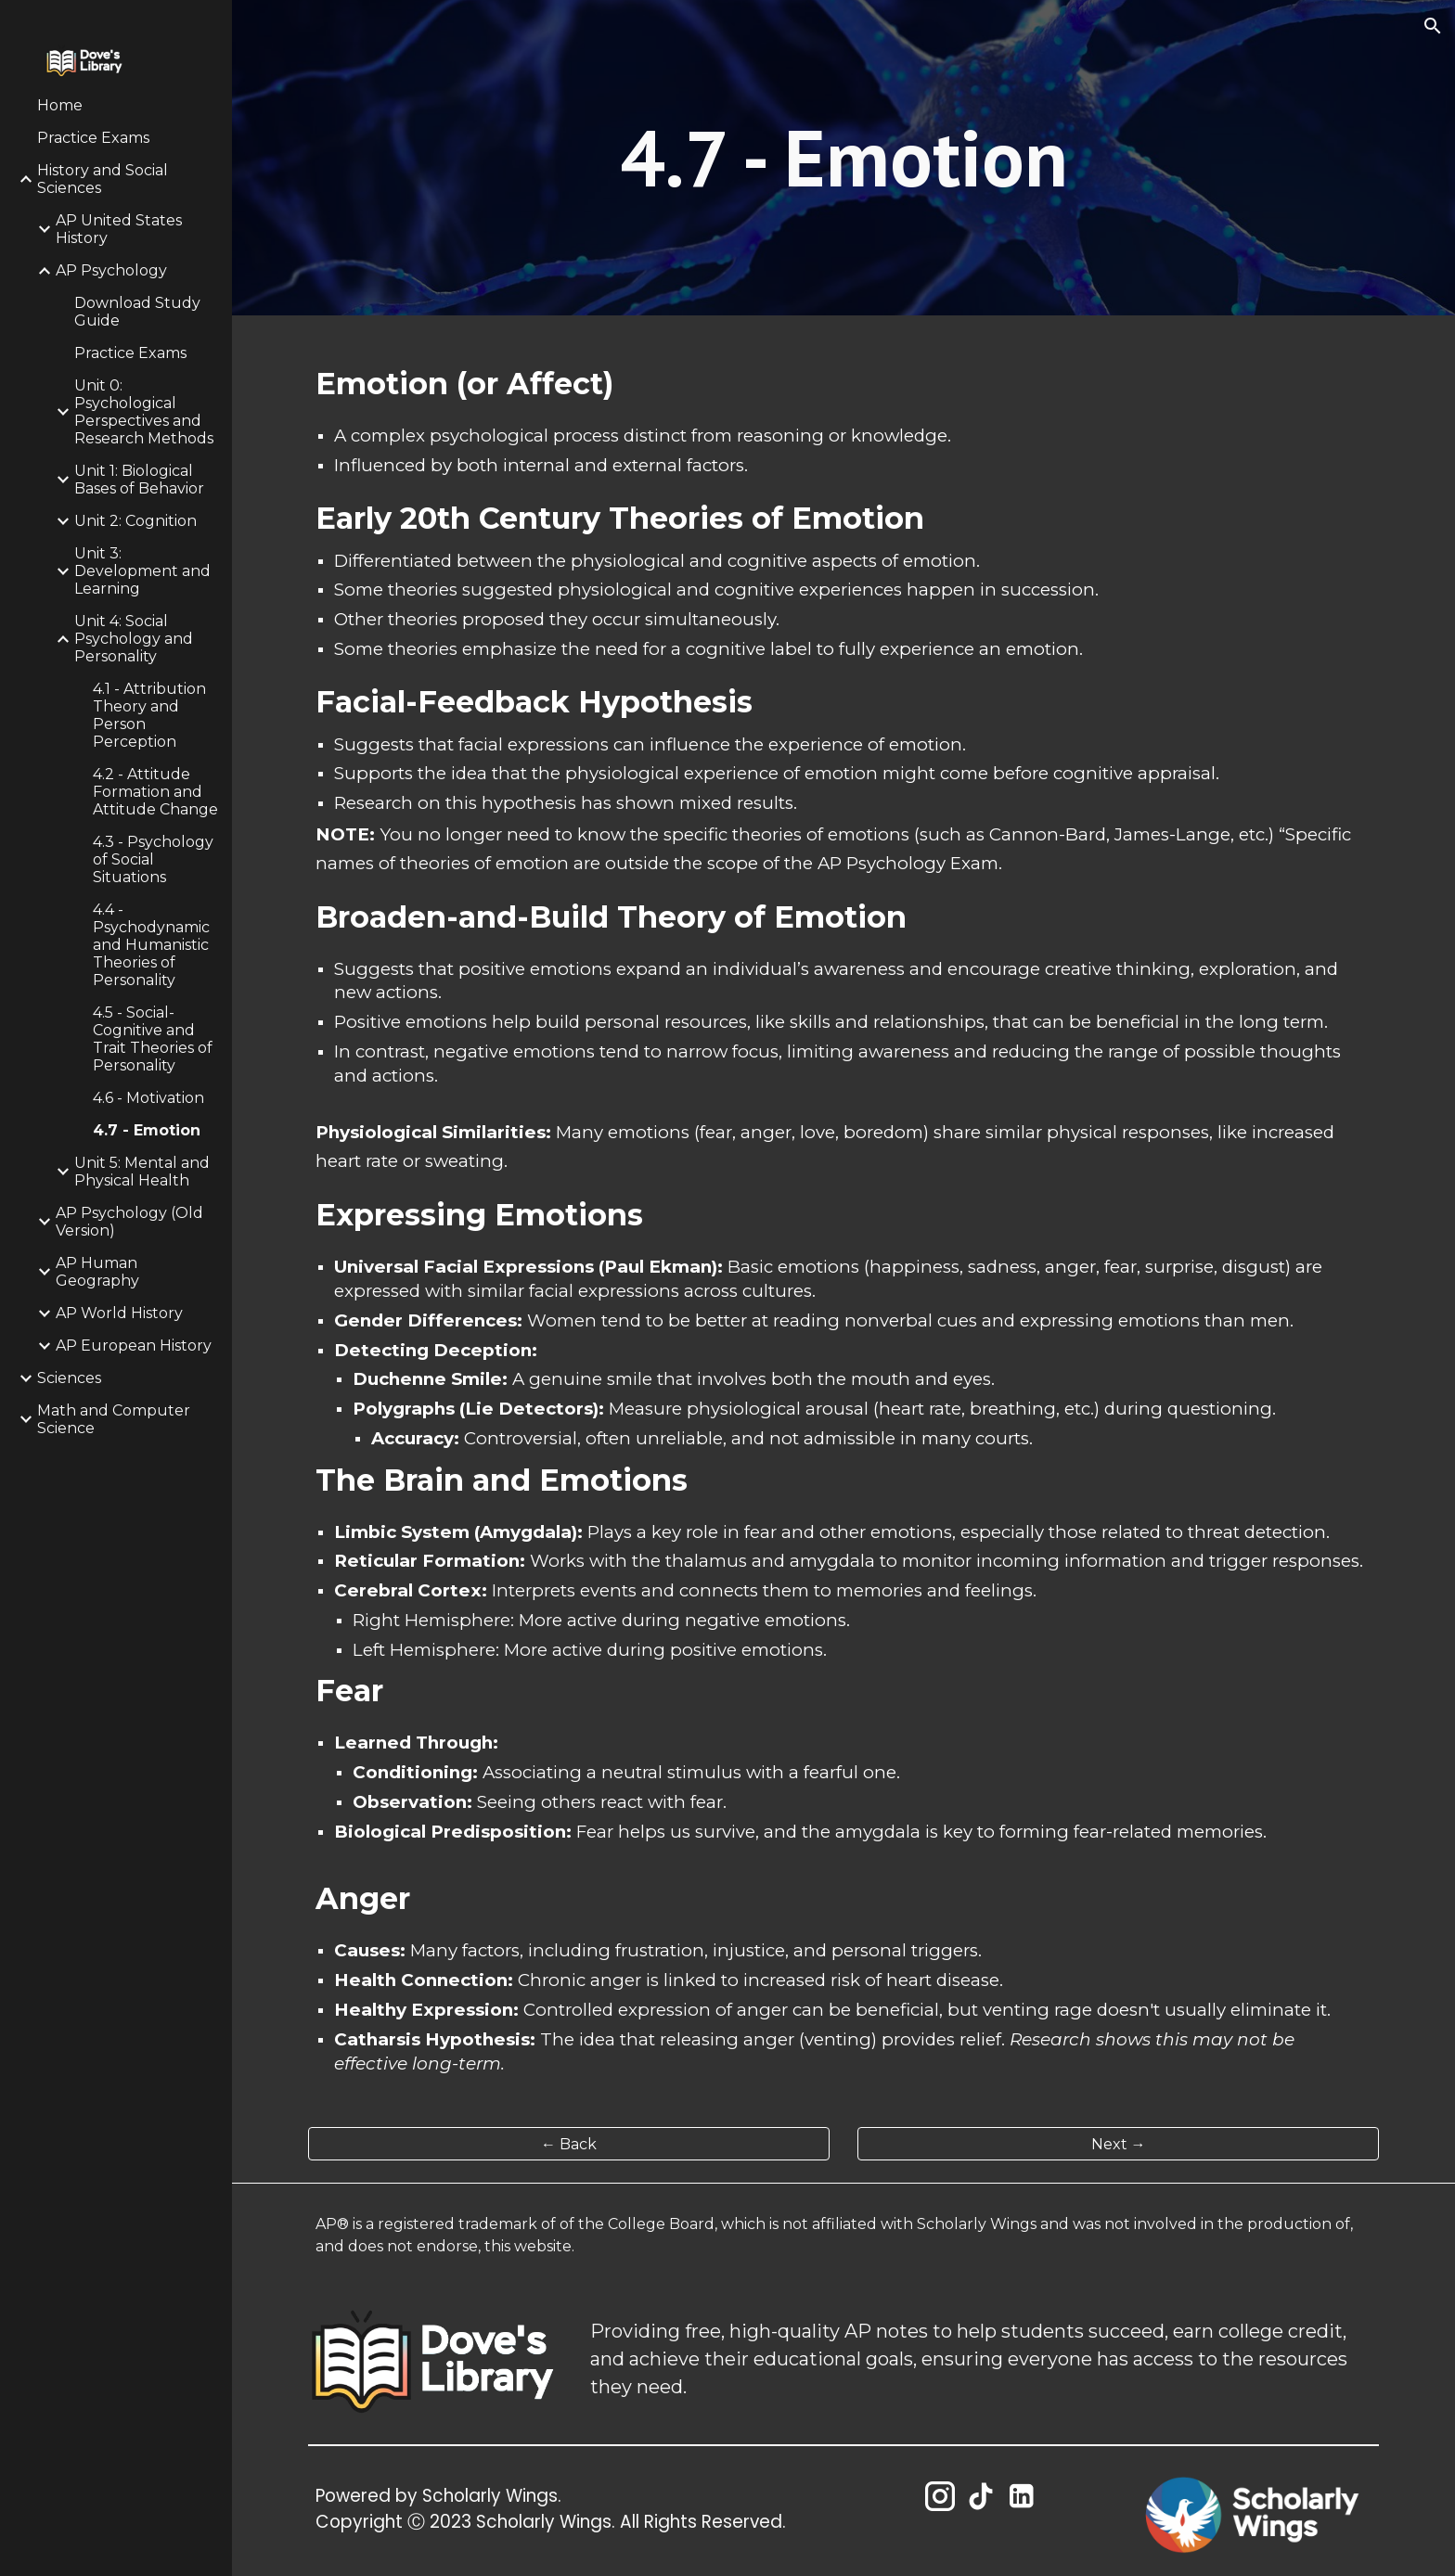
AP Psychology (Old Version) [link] (129, 1221)
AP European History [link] (134, 1345)
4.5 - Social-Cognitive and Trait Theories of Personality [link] (152, 1039)
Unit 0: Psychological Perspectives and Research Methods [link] (143, 412)
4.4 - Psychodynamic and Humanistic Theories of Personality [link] (151, 945)
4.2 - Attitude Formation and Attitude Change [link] (155, 791)
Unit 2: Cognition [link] (135, 521)
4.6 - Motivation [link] (148, 1098)
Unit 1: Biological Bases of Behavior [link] (139, 479)
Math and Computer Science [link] (113, 1419)
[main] (843, 157)
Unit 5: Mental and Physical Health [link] (142, 1171)
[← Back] (569, 2144)
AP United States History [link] (119, 229)
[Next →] (1118, 2144)
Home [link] (60, 105)
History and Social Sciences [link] (102, 179)
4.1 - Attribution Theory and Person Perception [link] (149, 715)
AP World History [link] (119, 1313)
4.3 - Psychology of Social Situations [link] (153, 859)
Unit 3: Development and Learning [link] (142, 571)
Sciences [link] (69, 1378)
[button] (1432, 26)
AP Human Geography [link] (97, 1271)
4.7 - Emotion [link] (146, 1130)
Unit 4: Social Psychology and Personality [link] (133, 638)
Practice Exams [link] (93, 138)
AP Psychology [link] (111, 270)
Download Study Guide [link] (137, 311)
